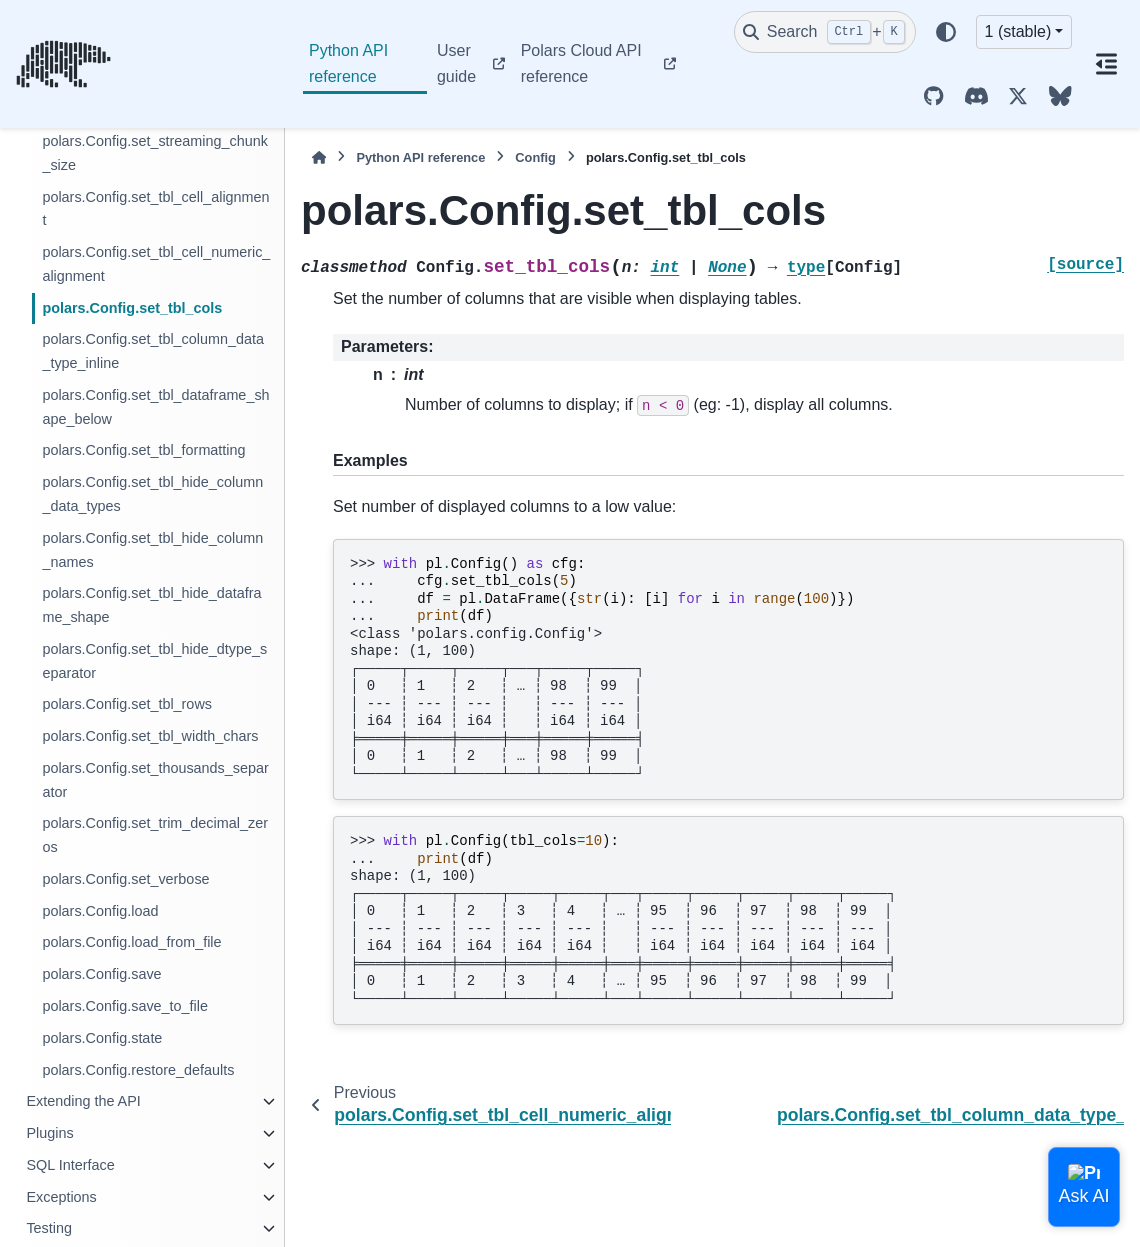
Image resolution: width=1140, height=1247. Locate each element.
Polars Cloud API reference (581, 63)
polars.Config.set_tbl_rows (127, 704)
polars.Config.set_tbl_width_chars (150, 736)
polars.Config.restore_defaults (138, 1070)
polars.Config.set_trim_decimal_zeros (155, 835)
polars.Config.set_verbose (125, 879)
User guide (456, 63)
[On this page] (1106, 64)
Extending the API (83, 1101)
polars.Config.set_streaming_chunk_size (155, 153)
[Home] (319, 157)
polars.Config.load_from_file (131, 942)
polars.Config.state (102, 1038)
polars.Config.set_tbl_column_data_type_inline (153, 351)
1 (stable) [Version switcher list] (1018, 31)
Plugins (49, 1133)
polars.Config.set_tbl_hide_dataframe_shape (151, 605)
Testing (49, 1228)
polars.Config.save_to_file (125, 1006)
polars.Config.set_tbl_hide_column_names (152, 550)
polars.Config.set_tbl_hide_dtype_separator (154, 661)
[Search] (825, 32)
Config (535, 157)
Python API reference (348, 63)
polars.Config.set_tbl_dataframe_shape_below (155, 407)
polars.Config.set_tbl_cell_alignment (155, 209)
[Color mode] (946, 32)
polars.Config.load (100, 911)
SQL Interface (70, 1165)
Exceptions (61, 1197)
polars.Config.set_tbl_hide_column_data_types (152, 494)
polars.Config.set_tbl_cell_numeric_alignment (156, 264)
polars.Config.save (101, 974)
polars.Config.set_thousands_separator (155, 780)
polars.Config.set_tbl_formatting (143, 450)
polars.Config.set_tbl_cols (132, 308)
